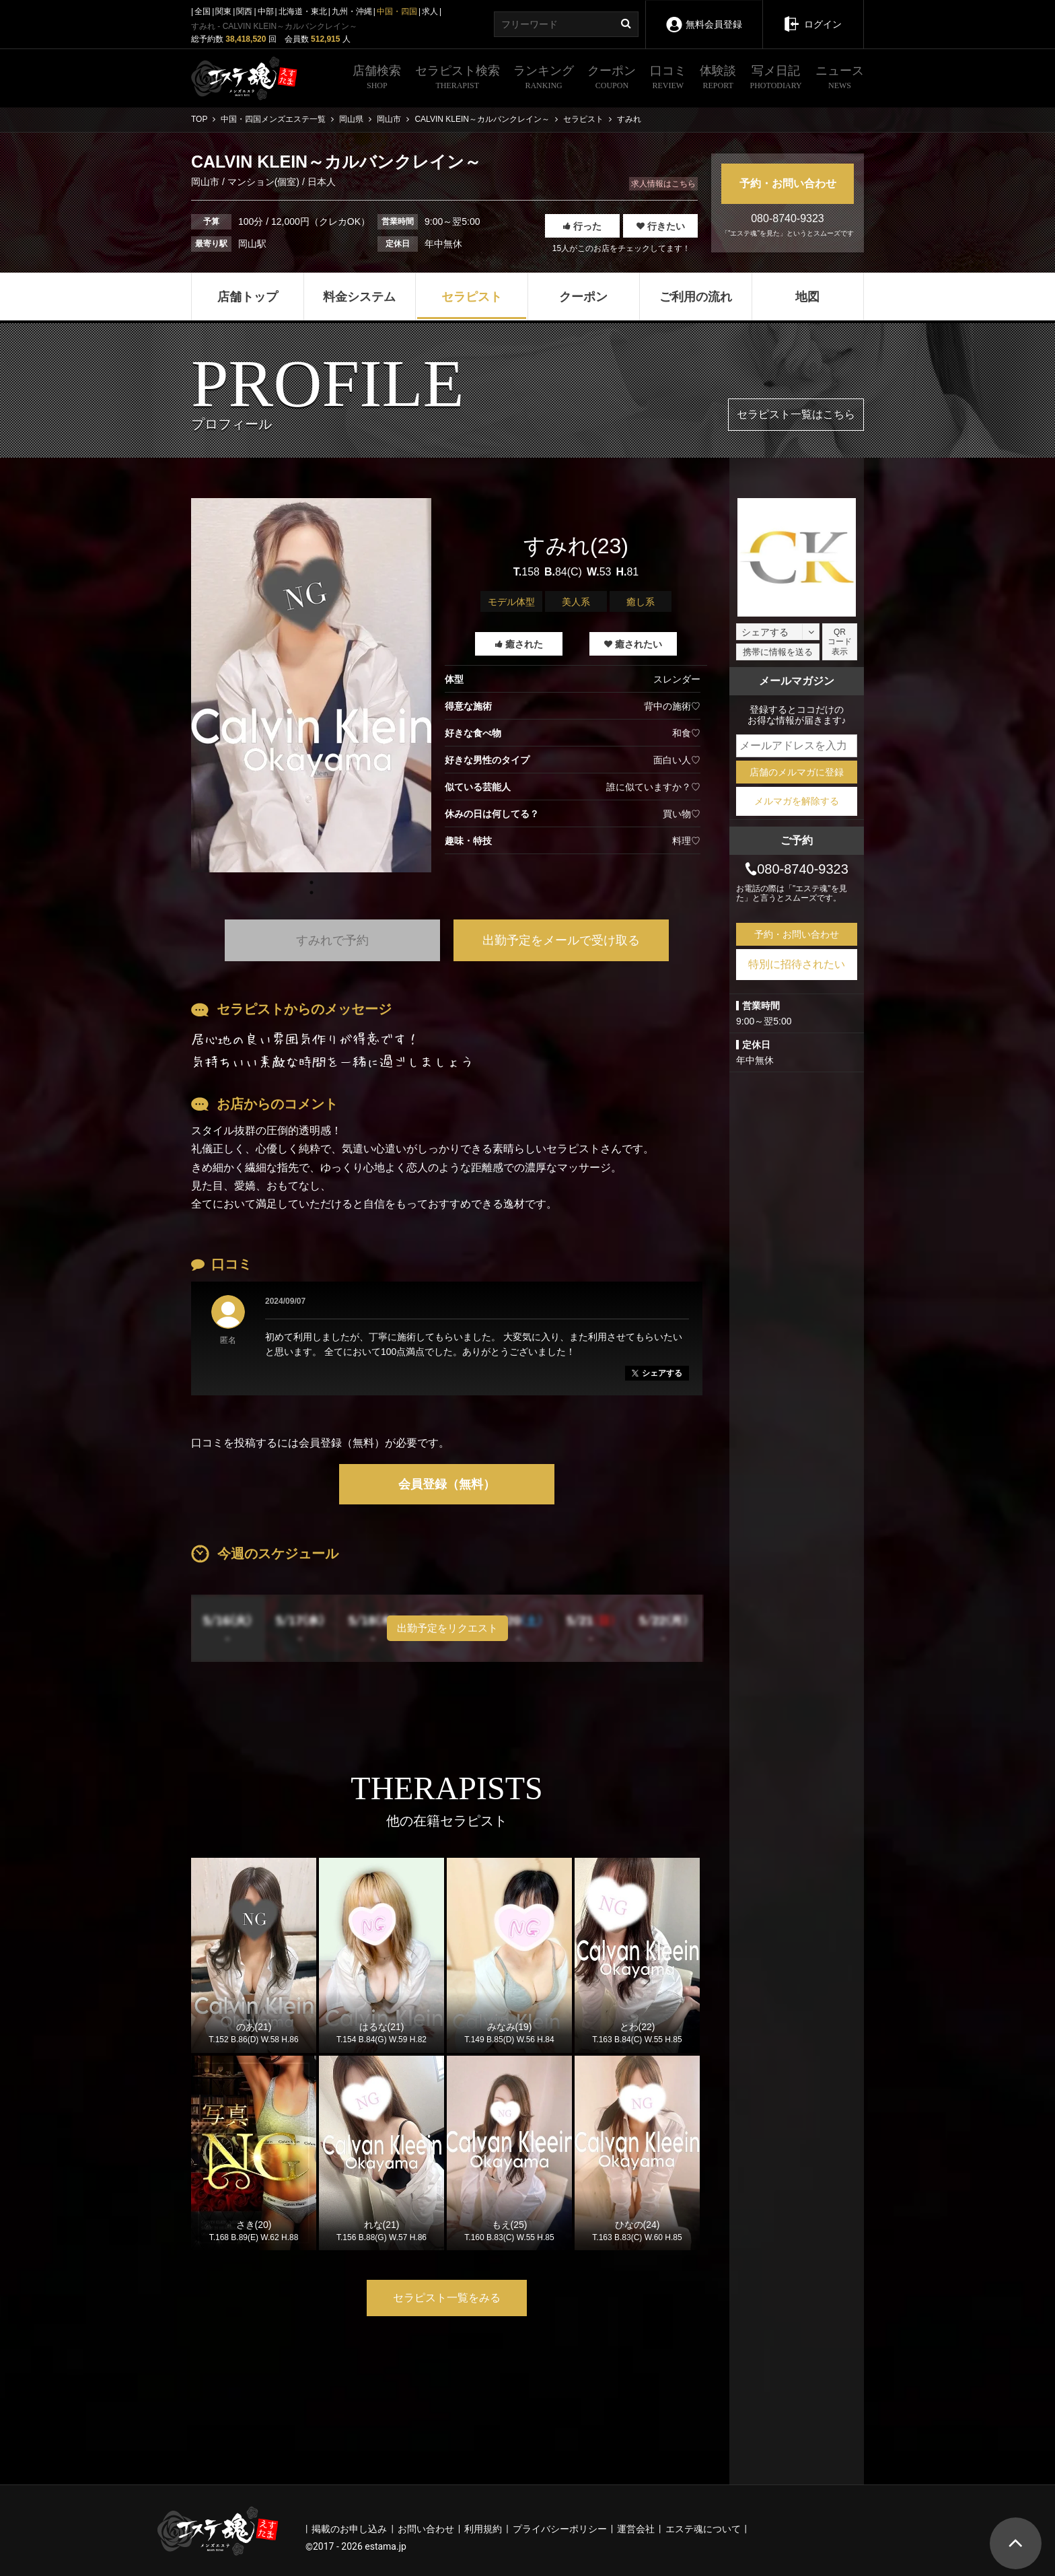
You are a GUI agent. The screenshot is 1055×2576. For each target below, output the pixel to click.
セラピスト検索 (457, 79)
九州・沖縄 (352, 11)
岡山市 (206, 181)
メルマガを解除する (796, 801)
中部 (266, 11)
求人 (430, 11)
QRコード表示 (840, 641)
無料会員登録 (703, 15)
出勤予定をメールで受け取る (561, 940)
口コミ (668, 79)
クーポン (611, 79)
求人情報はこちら (663, 183)
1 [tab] (311, 892)
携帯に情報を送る (778, 652)
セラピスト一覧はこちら (796, 414)
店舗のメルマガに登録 (797, 772)
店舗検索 (377, 79)
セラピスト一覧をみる (447, 2297)
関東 (223, 11)
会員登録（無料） (446, 1484)
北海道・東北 (303, 11)
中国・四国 (397, 11)
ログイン (812, 15)
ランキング (543, 79)
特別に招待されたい (796, 964)
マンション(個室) (263, 181)
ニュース (839, 79)
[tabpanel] (311, 685)
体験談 (718, 79)
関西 (244, 11)
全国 (202, 11)
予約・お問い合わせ (787, 183)
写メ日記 (776, 79)
